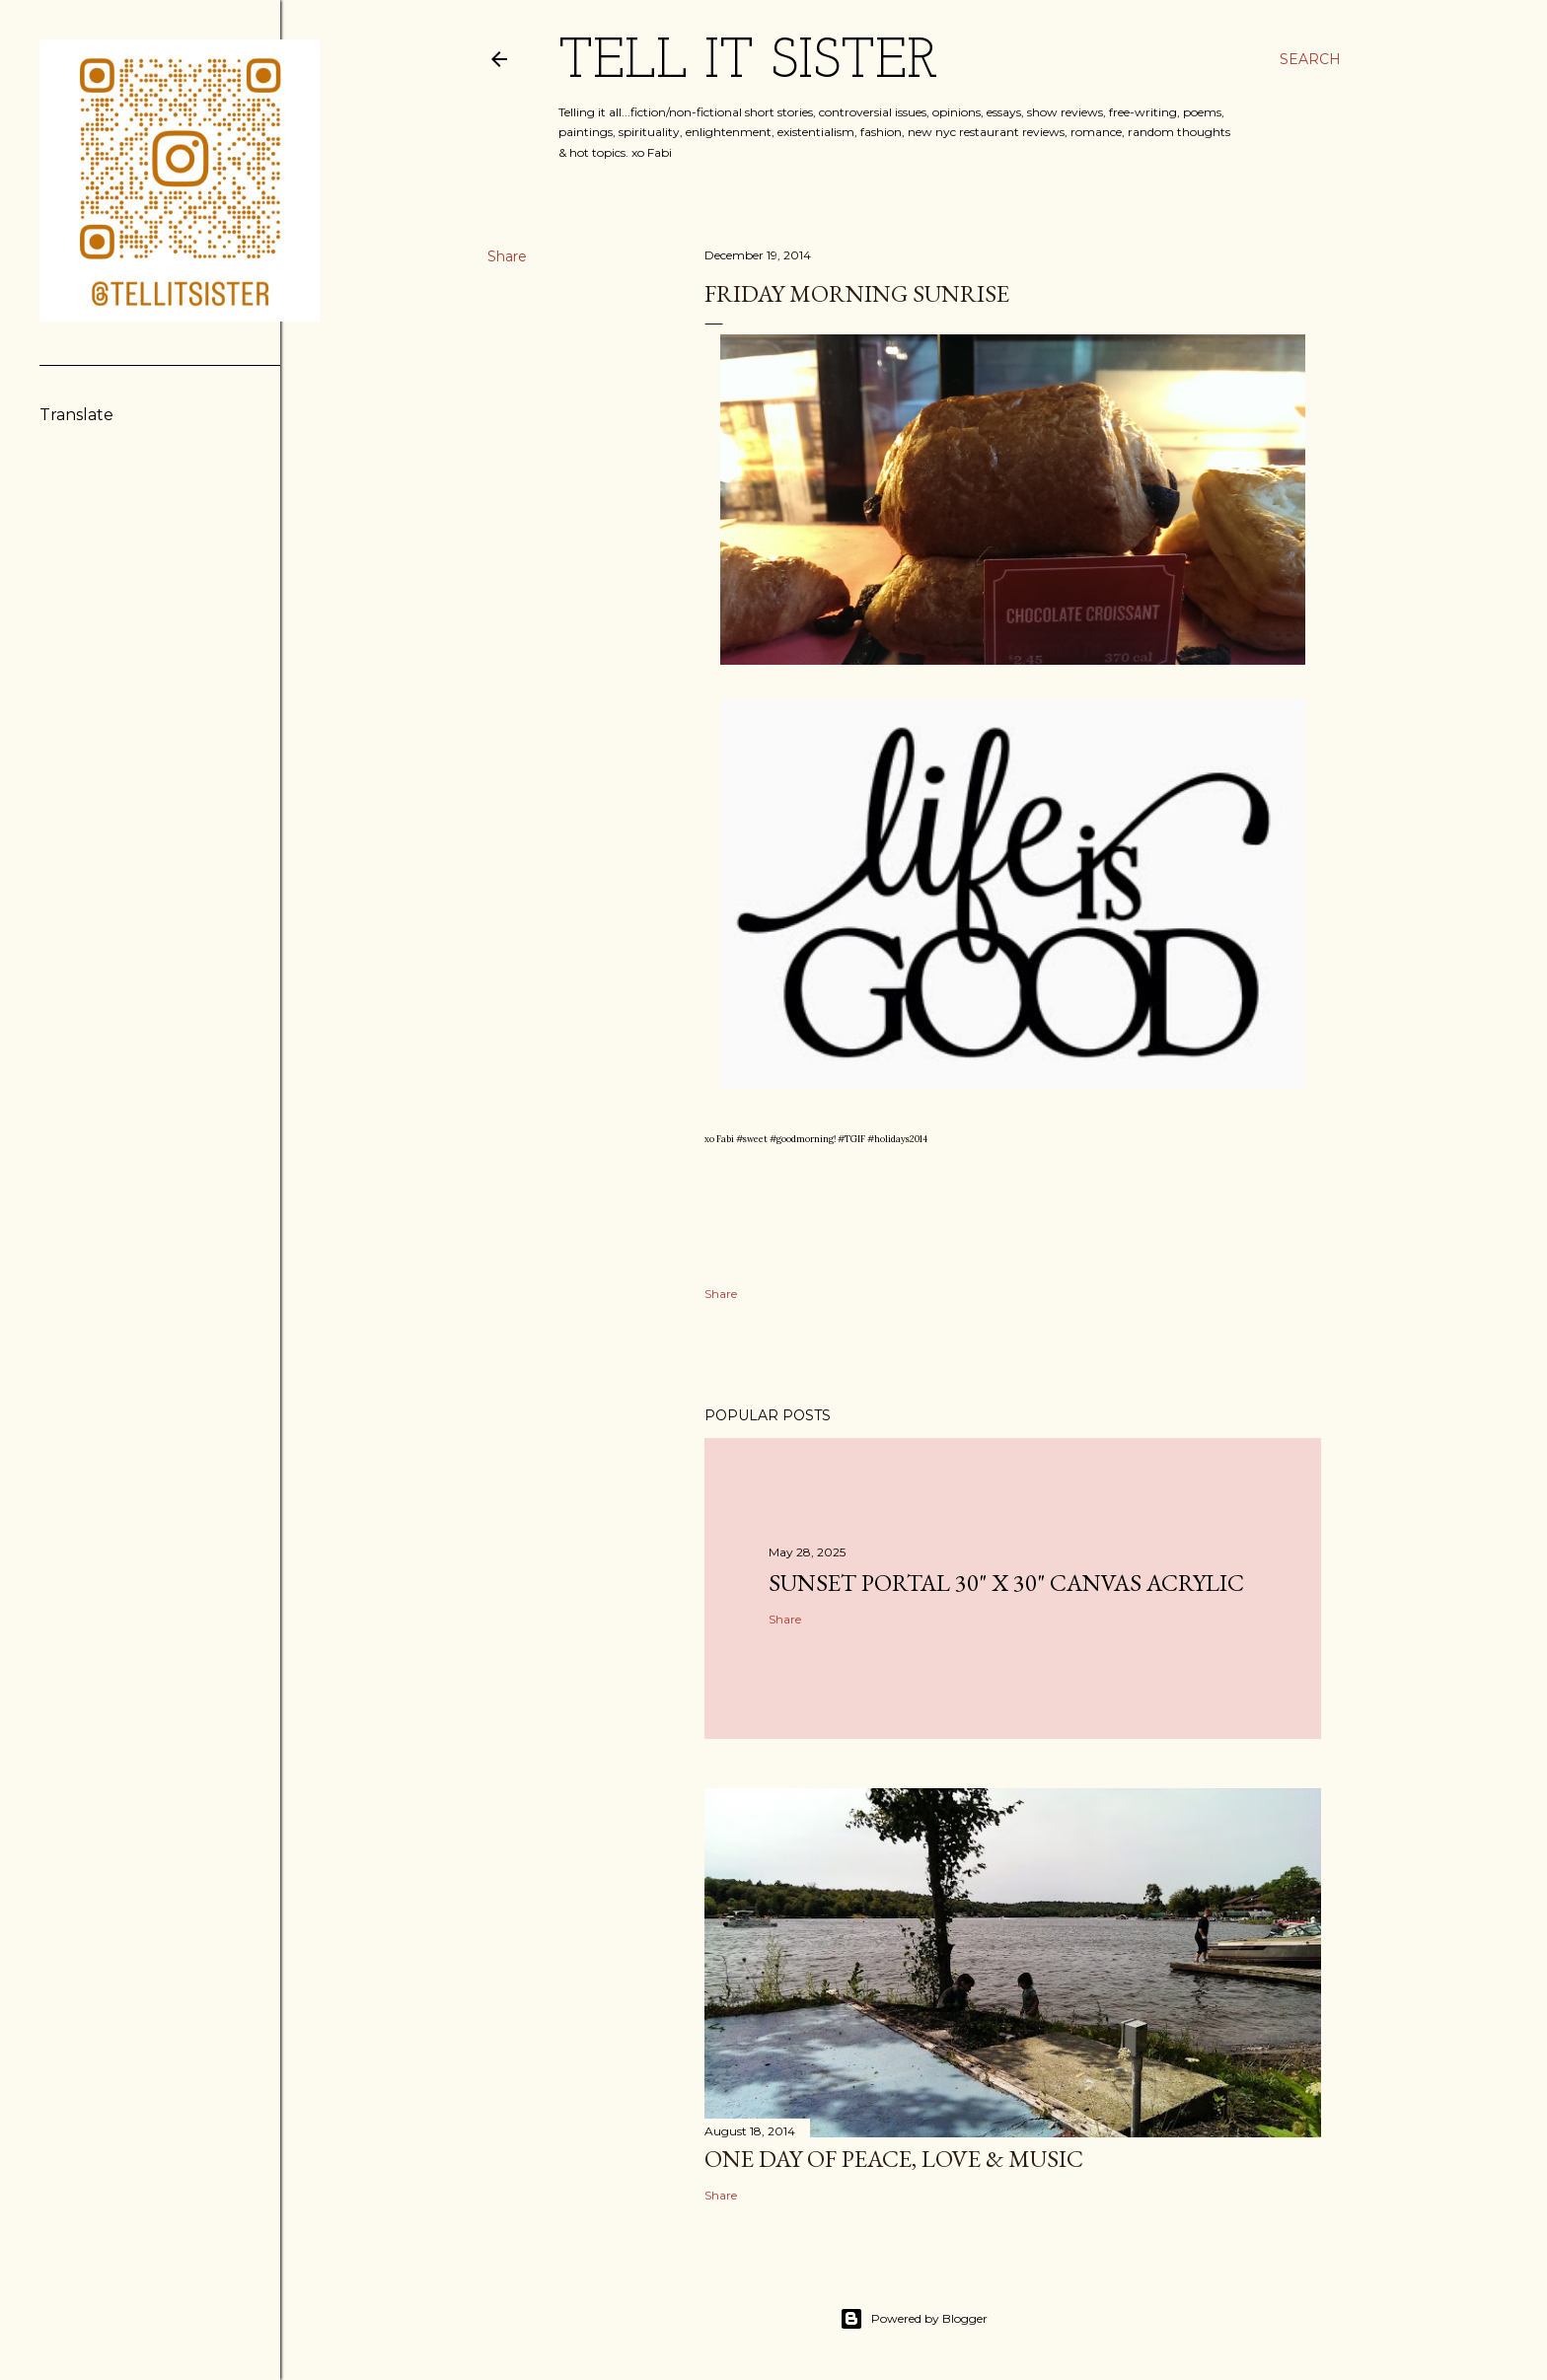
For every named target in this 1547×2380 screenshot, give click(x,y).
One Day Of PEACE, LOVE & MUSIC (893, 2158)
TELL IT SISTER (748, 63)
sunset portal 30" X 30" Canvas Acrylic (1006, 1582)
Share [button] (507, 256)
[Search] (1310, 59)
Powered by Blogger (914, 2319)
